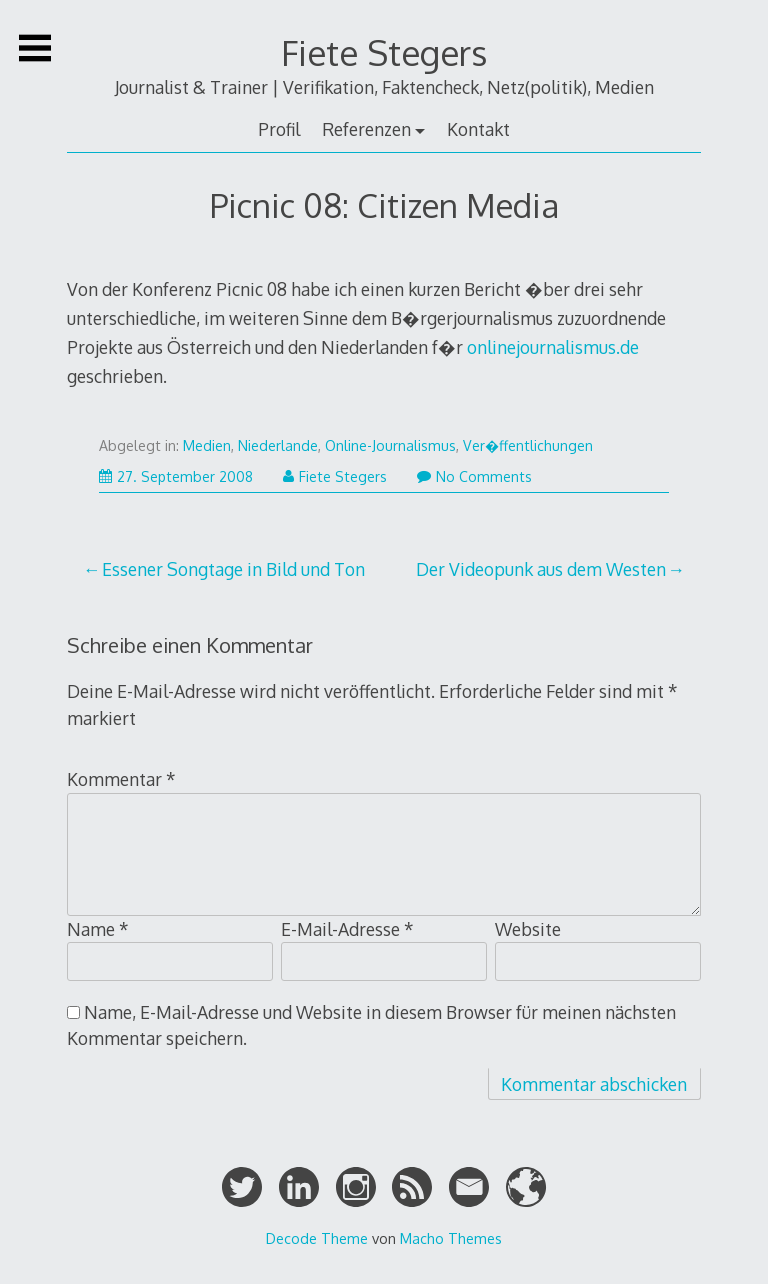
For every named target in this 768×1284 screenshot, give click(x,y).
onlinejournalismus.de (553, 347)
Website (528, 929)
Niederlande (278, 445)
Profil (279, 129)
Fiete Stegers (384, 52)
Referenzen (366, 129)
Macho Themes (451, 1238)
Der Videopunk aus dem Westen (541, 569)
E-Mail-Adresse (347, 929)
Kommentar (121, 779)
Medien (207, 445)
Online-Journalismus (390, 445)
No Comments (474, 476)
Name (98, 929)
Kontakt (478, 129)
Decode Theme (317, 1238)
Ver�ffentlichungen (528, 445)
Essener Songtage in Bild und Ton (233, 569)
